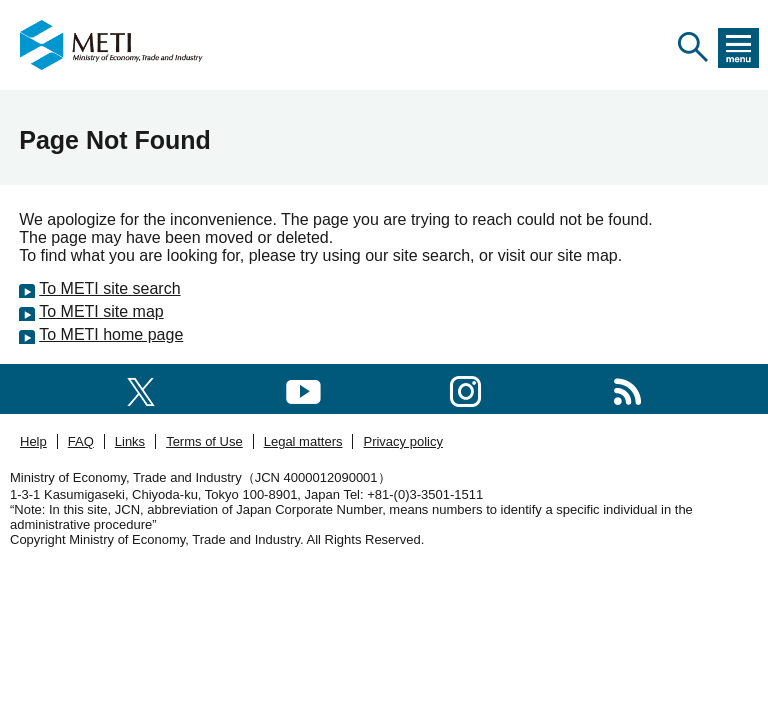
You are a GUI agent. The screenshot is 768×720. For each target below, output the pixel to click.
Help (33, 441)
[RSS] (627, 388)
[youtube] (303, 388)
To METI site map (101, 311)
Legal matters (303, 441)
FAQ (81, 441)
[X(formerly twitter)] (141, 388)
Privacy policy (402, 441)
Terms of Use (204, 441)
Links (130, 441)
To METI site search (109, 288)
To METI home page (111, 334)
